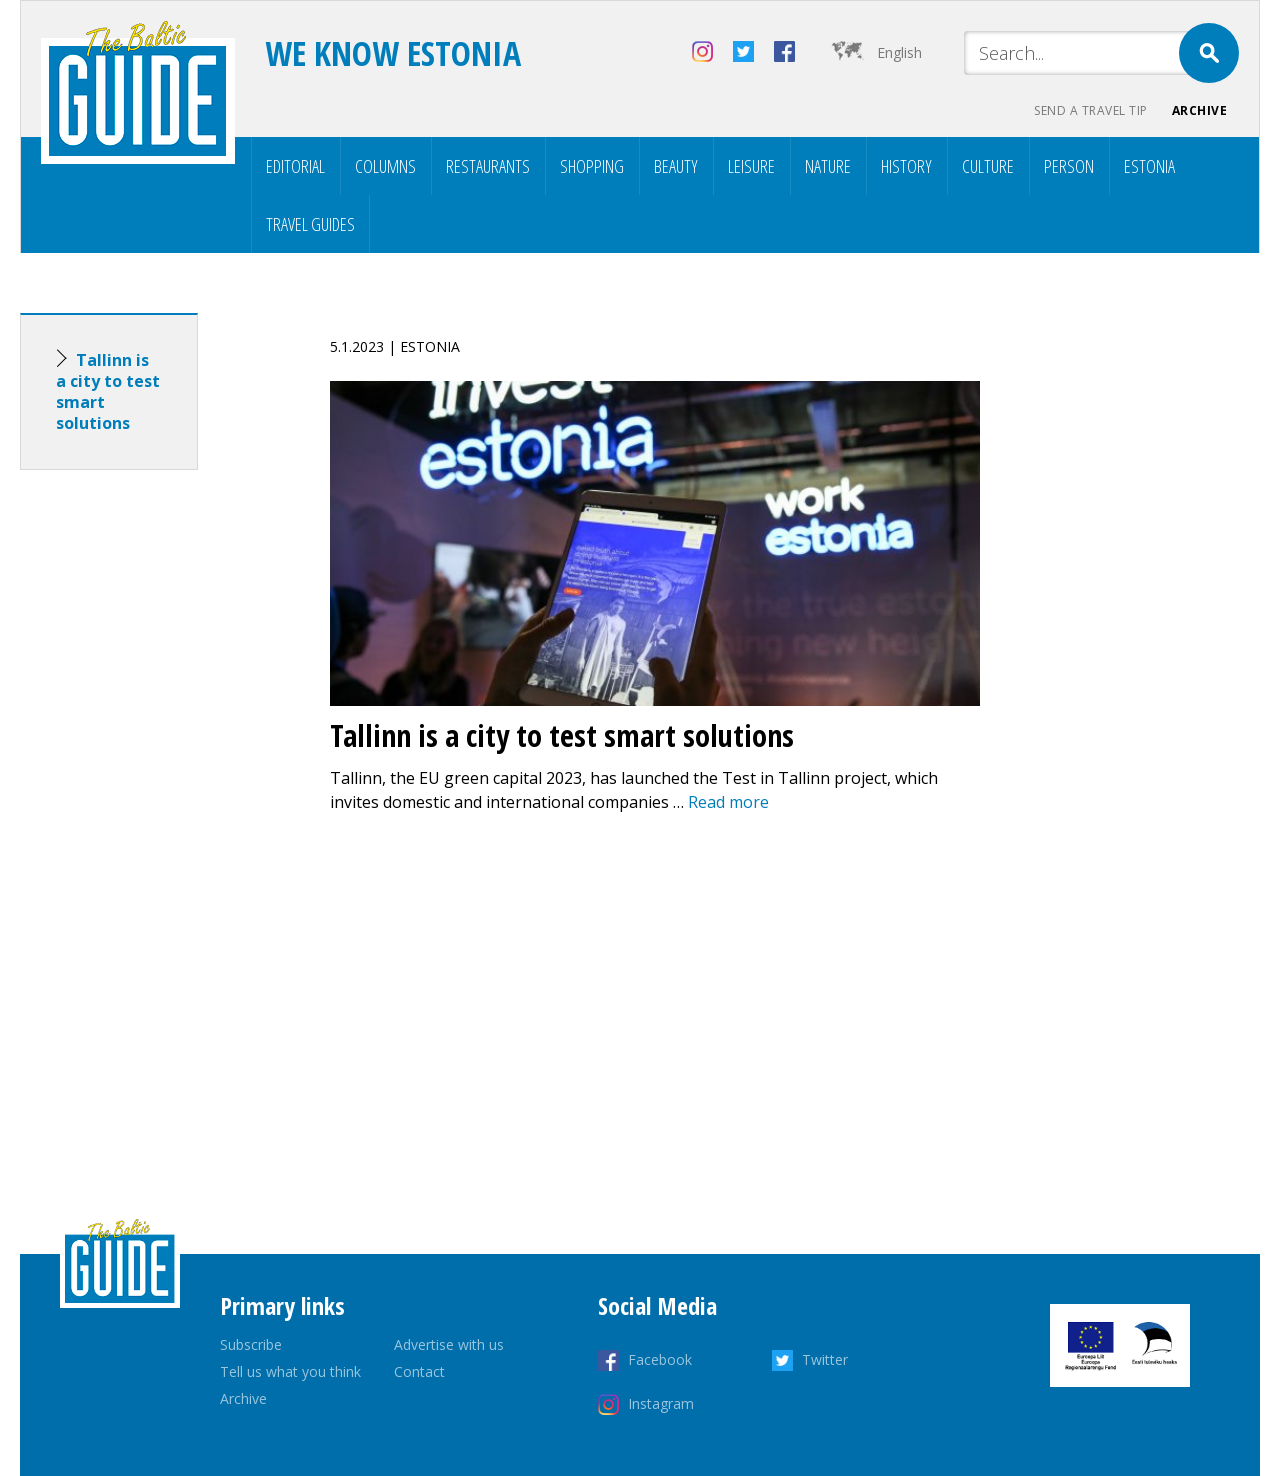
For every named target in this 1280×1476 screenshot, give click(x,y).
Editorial (295, 166)
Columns (385, 166)
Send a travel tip (1091, 110)
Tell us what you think (290, 1371)
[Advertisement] (145, 800)
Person (1069, 166)
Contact (419, 1371)
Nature (828, 166)
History (906, 166)
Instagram (661, 1403)
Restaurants (488, 166)
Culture (988, 166)
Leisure (751, 166)
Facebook (660, 1359)
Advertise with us (449, 1344)
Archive (1200, 110)
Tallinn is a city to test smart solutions (108, 391)
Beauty (676, 166)
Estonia (1149, 166)
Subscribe (251, 1344)
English (899, 52)
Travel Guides (310, 224)
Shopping (592, 166)
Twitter (825, 1359)
